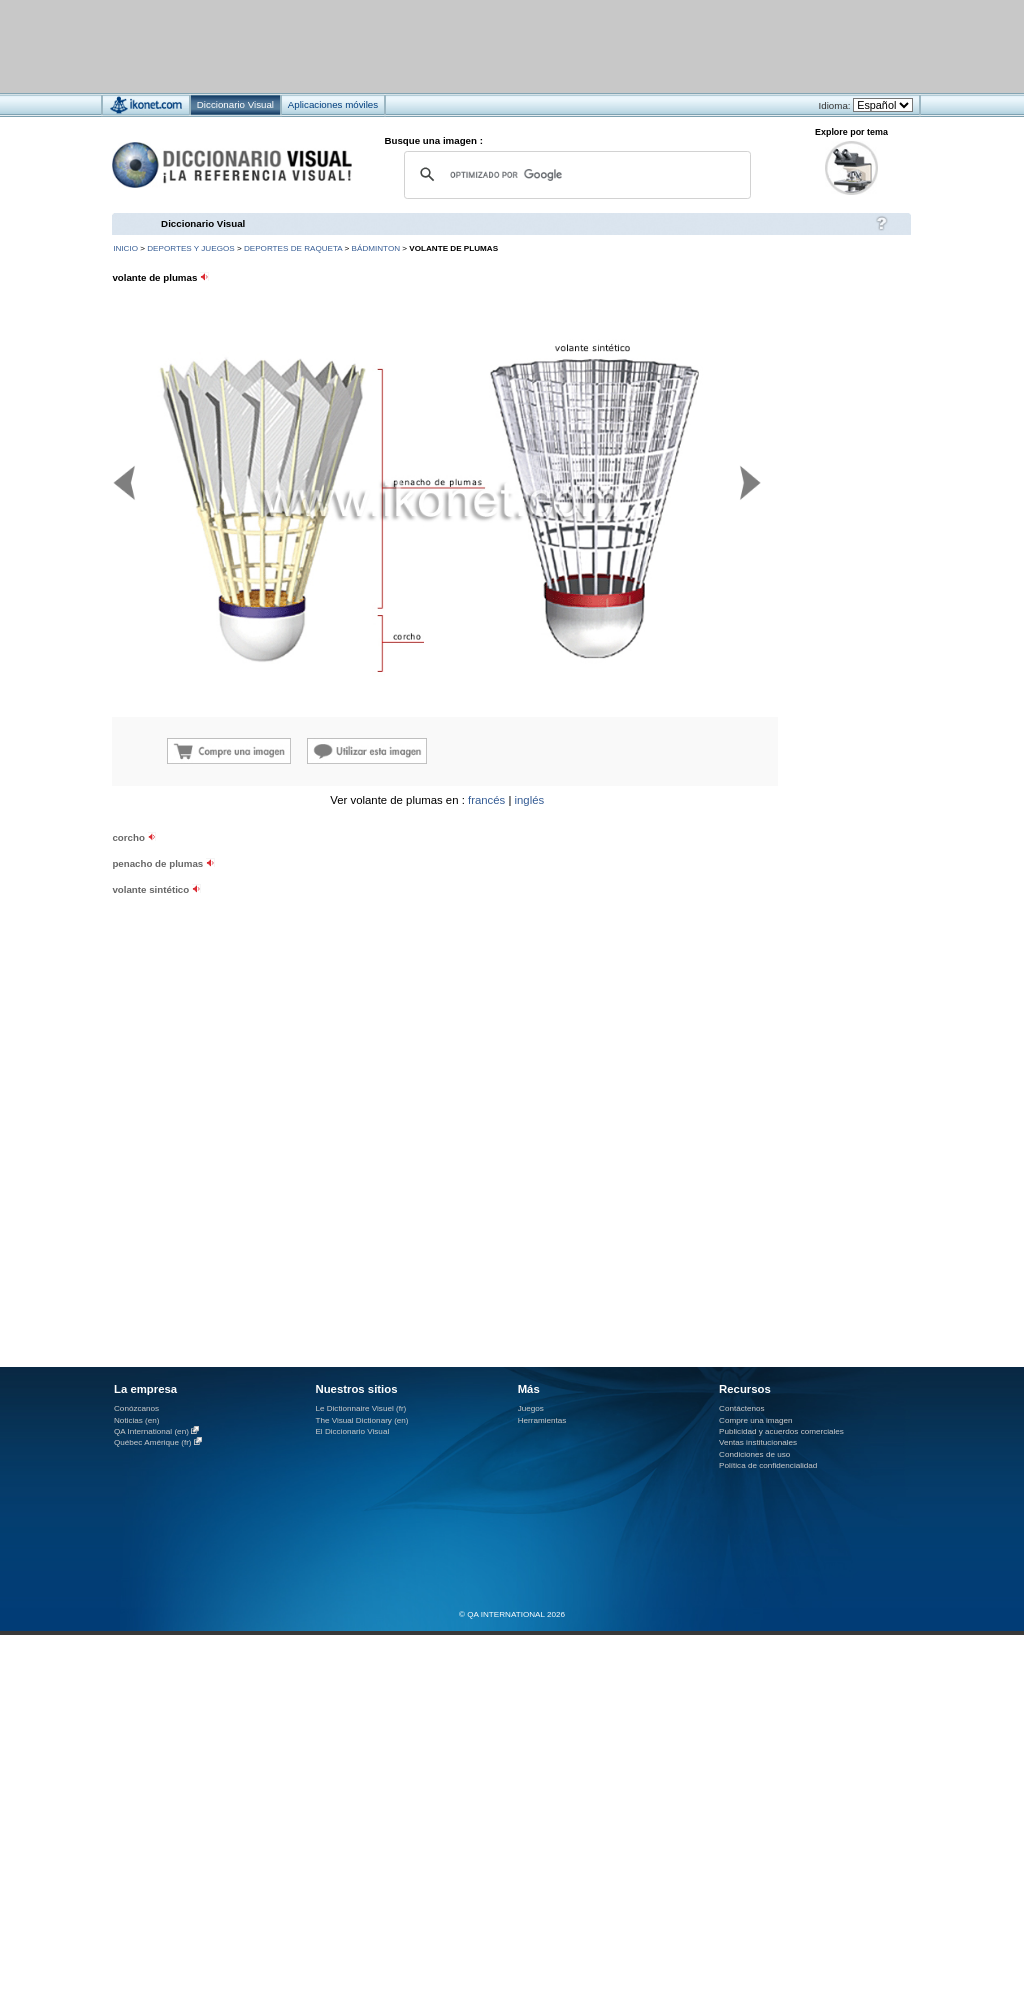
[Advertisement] (452, 45)
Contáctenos (742, 1408)
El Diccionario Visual (352, 1431)
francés (486, 800)
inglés (530, 800)
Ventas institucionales (758, 1442)
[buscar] (574, 174)
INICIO (125, 248)
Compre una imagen (755, 1420)
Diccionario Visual (203, 223)
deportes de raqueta (293, 248)
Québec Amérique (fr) (153, 1442)
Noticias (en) (137, 1420)
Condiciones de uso (754, 1454)
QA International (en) (151, 1431)
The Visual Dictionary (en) (361, 1420)
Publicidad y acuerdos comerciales (781, 1431)
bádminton (376, 248)
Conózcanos (136, 1408)
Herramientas (542, 1420)
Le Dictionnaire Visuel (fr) (360, 1408)
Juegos (531, 1408)
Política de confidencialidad (768, 1465)
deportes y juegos (190, 248)
